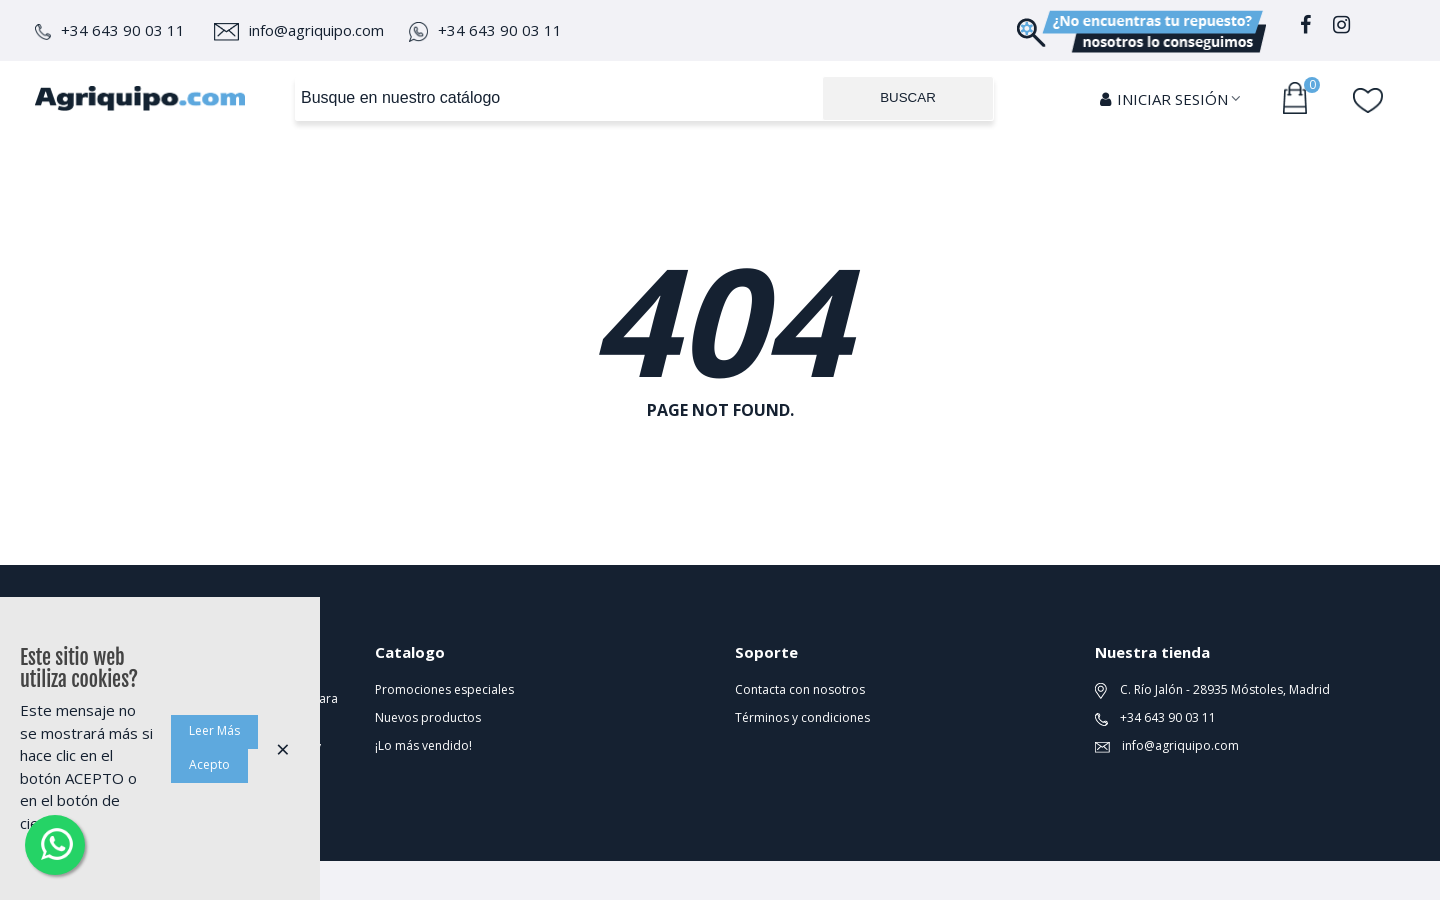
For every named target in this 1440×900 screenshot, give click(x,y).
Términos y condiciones (802, 717)
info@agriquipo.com (299, 30)
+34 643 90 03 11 (110, 30)
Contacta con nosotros (800, 689)
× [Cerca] (283, 748)
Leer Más (214, 730)
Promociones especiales (444, 689)
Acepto (209, 764)
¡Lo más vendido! (423, 745)
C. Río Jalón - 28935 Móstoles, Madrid (1212, 690)
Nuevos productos (428, 717)
